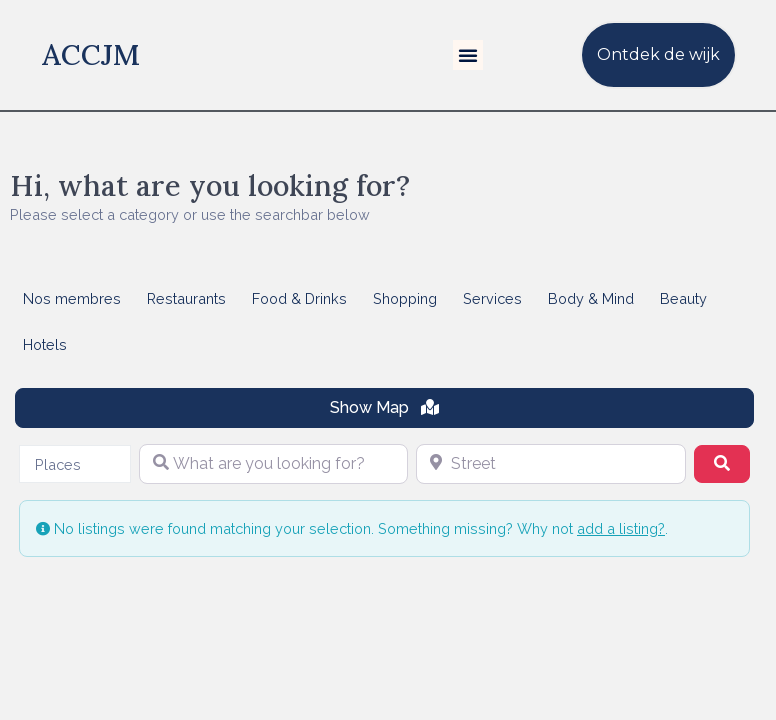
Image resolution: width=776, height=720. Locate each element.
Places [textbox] (58, 464)
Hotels (45, 344)
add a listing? (621, 528)
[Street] (551, 464)
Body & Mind (591, 298)
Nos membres (72, 298)
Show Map (384, 407)
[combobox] (75, 464)
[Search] (722, 464)
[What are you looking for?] (274, 464)
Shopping (405, 298)
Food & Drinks (299, 298)
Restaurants (186, 298)
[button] (468, 55)
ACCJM (91, 54)
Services (492, 298)
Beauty (683, 298)
